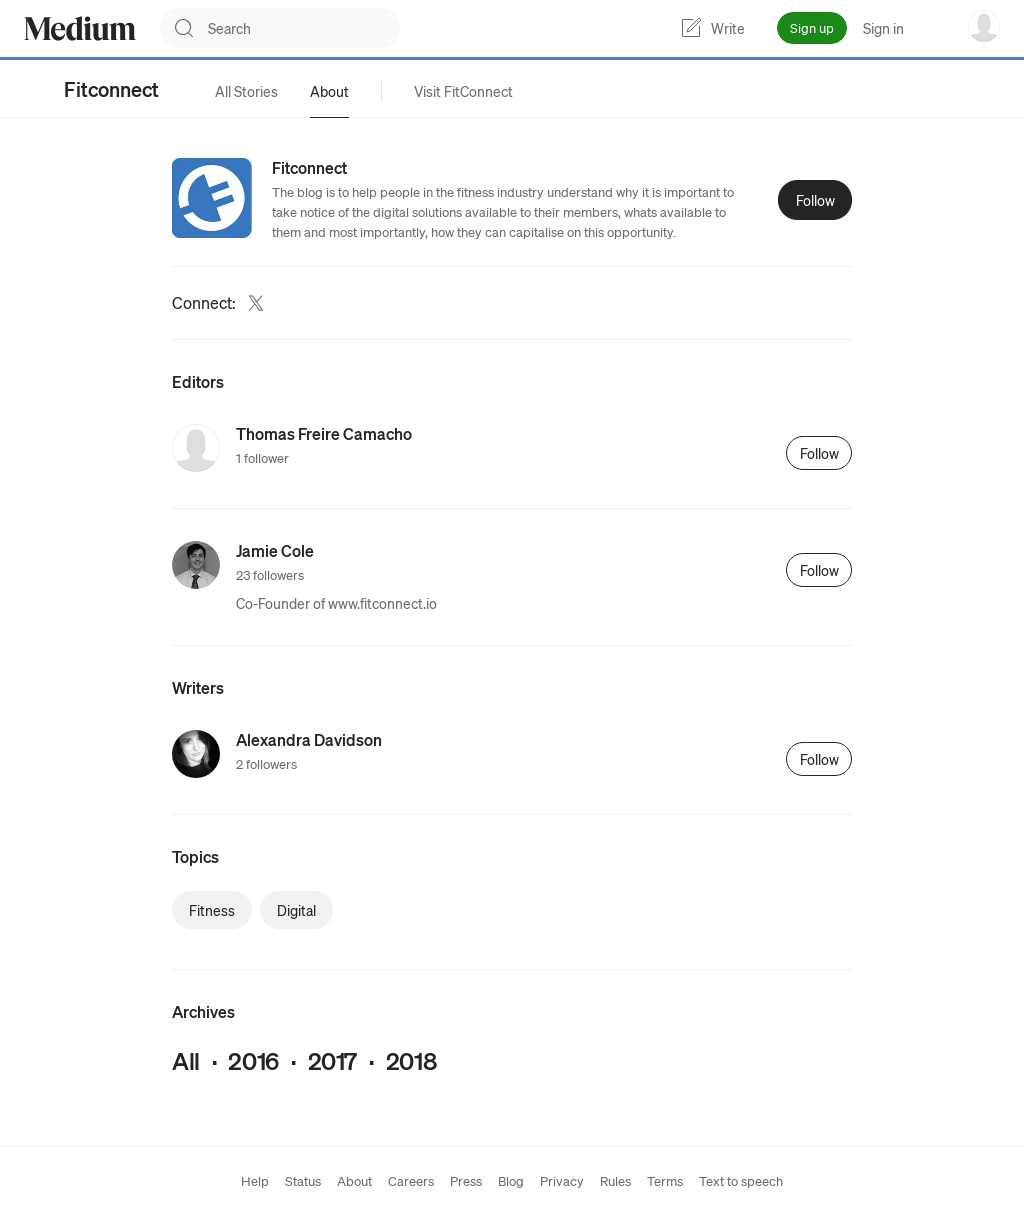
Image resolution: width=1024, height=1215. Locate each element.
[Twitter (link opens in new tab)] (256, 303)
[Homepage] (80, 28)
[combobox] (304, 28)
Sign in (883, 28)
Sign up (812, 27)
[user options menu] (984, 26)
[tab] (246, 91)
